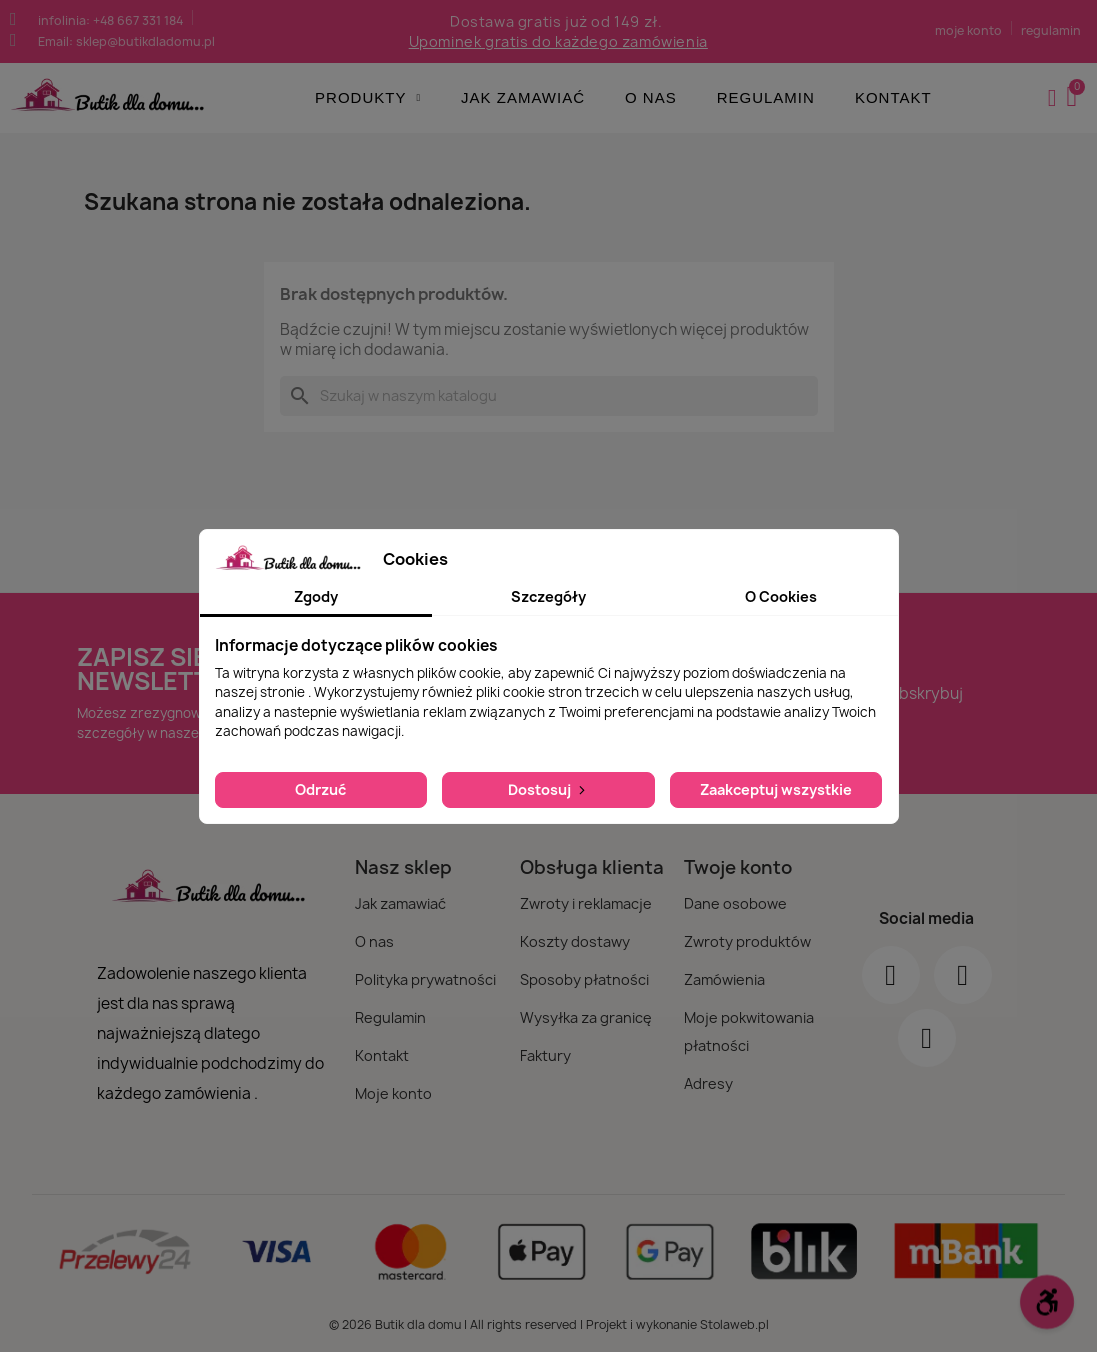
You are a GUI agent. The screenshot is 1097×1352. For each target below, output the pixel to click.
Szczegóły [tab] (548, 596)
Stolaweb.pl (734, 1324)
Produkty (368, 98)
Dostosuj (548, 789)
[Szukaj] (549, 396)
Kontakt (893, 97)
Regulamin (766, 97)
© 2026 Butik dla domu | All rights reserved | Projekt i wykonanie (514, 1324)
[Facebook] (891, 975)
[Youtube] (927, 1038)
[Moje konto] (1052, 98)
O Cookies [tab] (781, 596)
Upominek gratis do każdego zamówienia (558, 41)
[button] (1074, 98)
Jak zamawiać (523, 97)
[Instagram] (963, 975)
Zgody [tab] (316, 596)
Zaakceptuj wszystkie (776, 789)
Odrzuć (320, 789)
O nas (651, 97)
